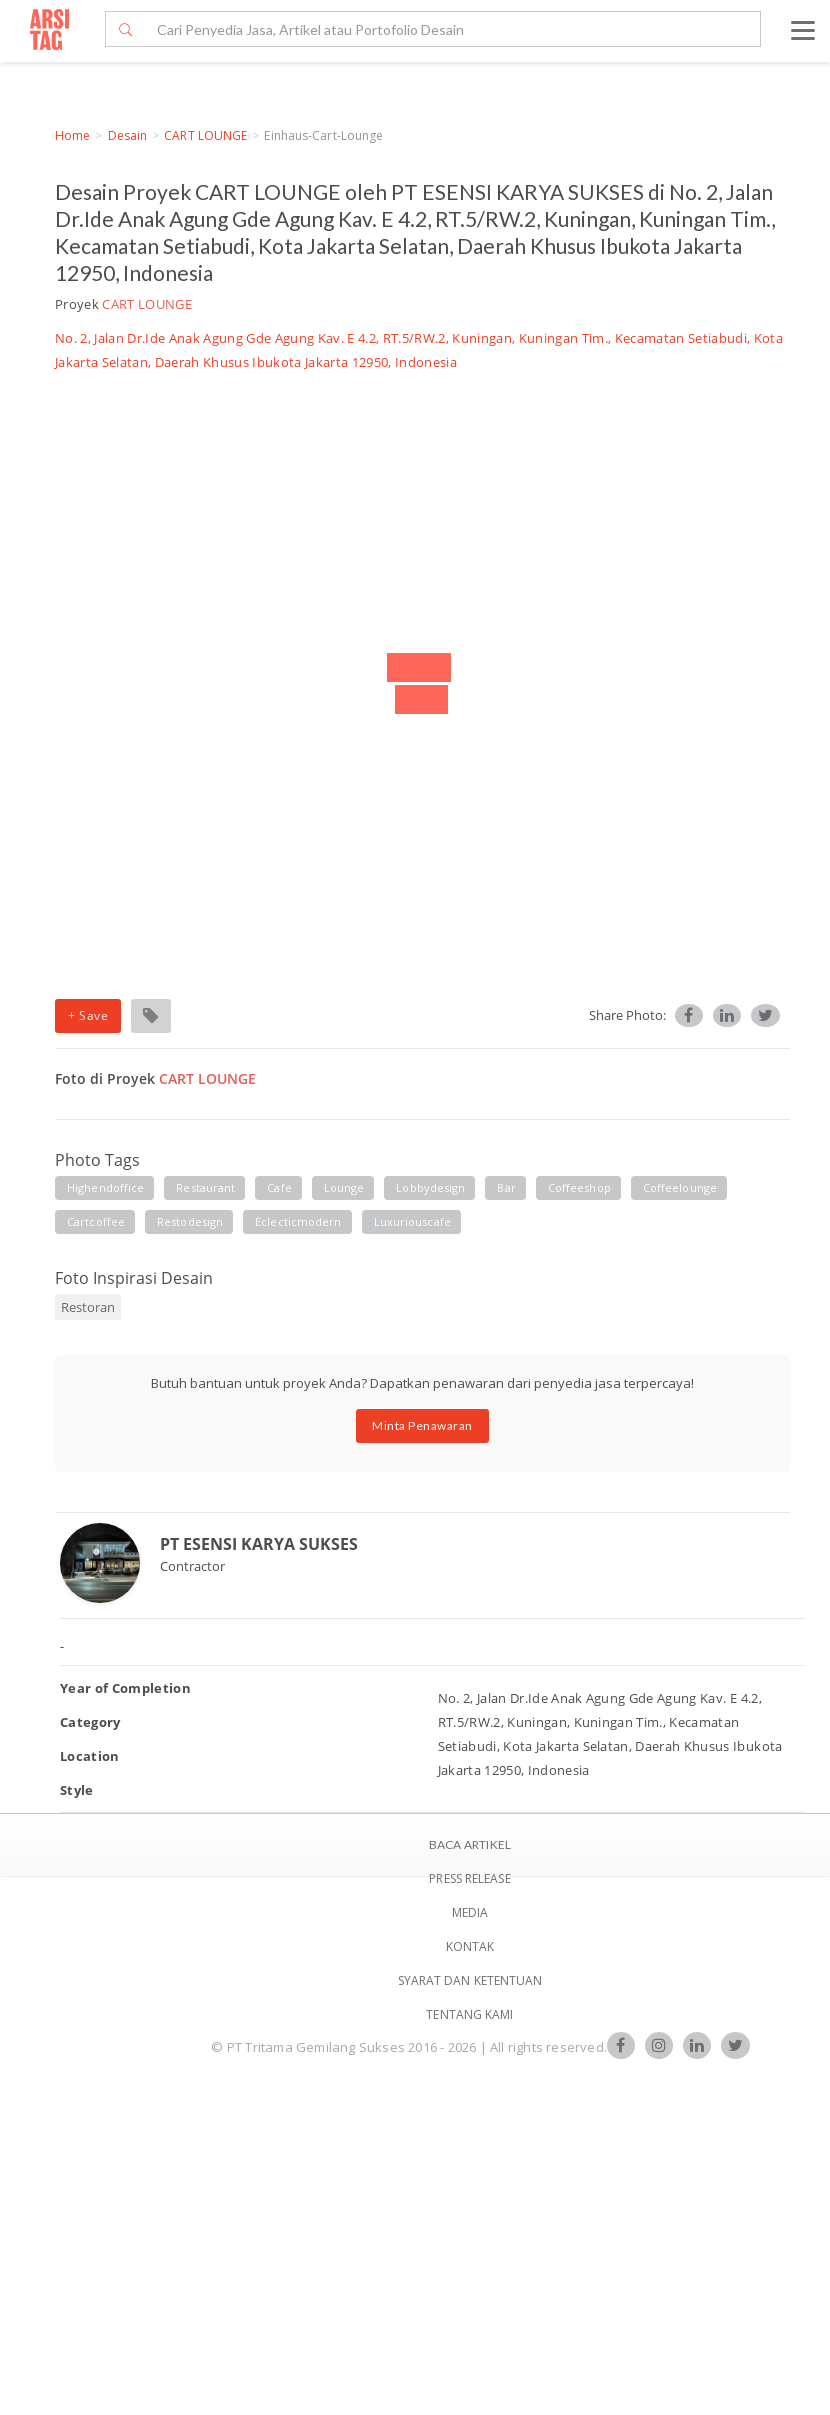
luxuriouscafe (412, 1221)
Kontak (470, 1946)
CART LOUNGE (205, 135)
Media (470, 1912)
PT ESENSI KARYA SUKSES (259, 1544)
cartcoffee (96, 1221)
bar (506, 1187)
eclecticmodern (298, 1221)
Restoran (88, 1307)
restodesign (190, 1221)
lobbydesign (430, 1187)
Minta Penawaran (422, 1425)
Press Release (469, 1878)
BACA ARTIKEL (470, 1844)
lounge (344, 1187)
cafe (279, 1187)
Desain (128, 135)
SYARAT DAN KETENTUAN (470, 1980)
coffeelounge (680, 1187)
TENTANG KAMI (469, 2014)
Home (72, 135)
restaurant (205, 1187)
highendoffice (105, 1187)
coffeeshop (579, 1187)
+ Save (88, 1015)
